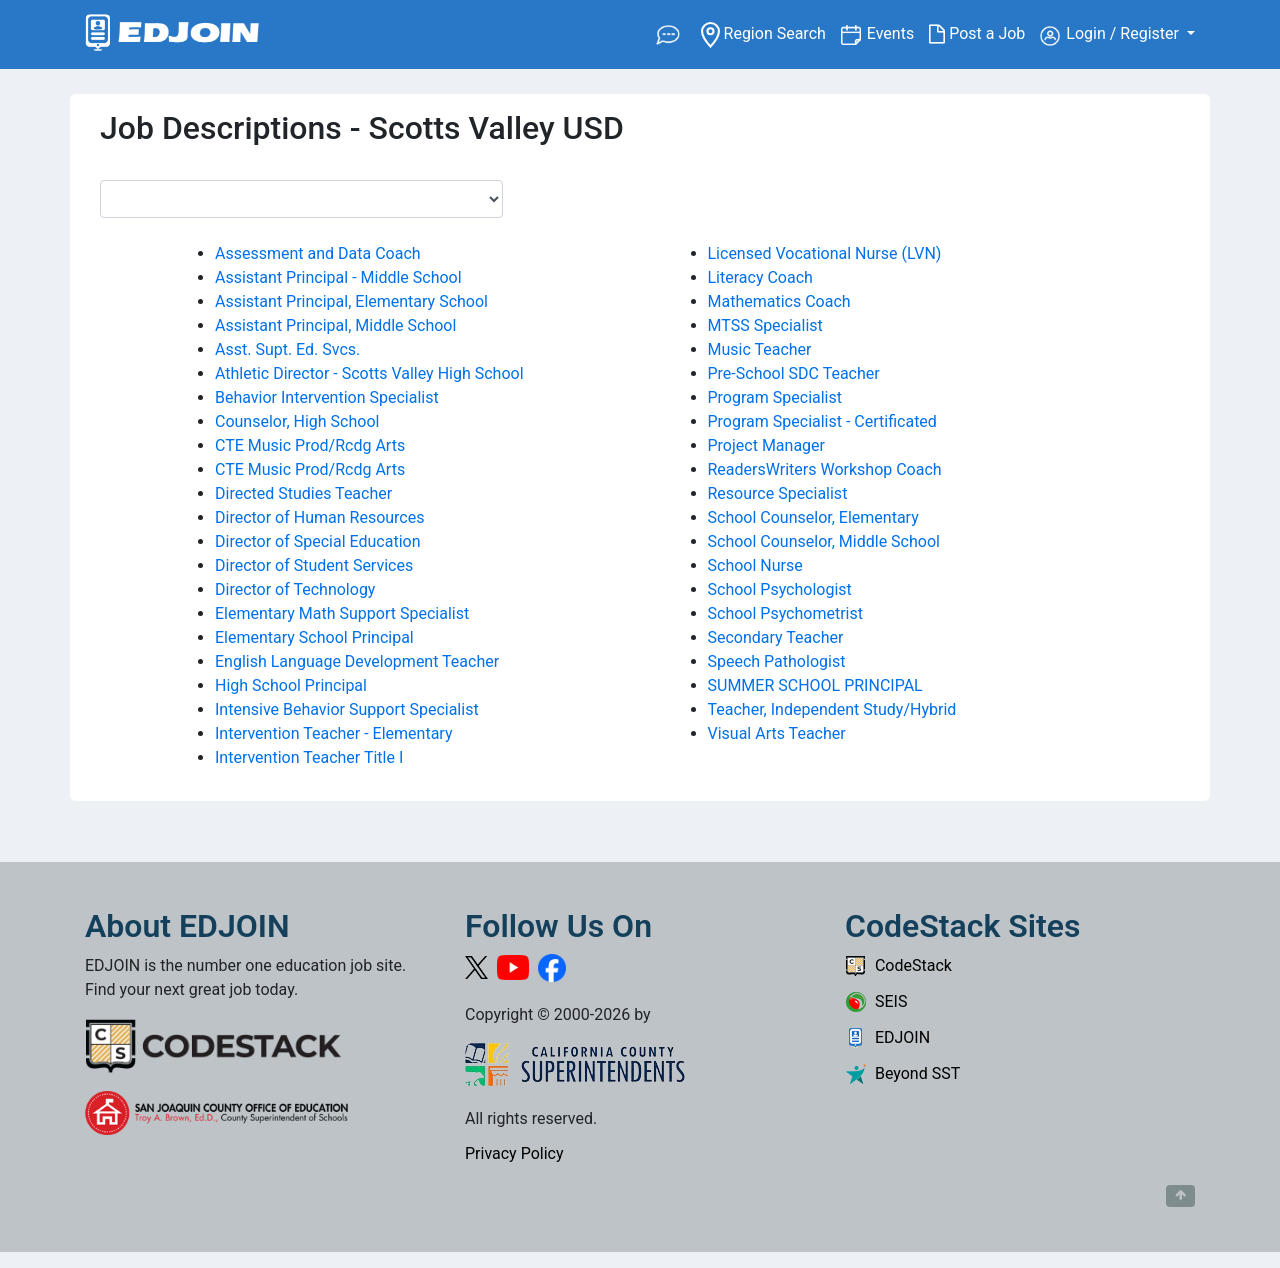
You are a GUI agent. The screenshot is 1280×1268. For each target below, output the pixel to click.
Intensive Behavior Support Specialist (347, 709)
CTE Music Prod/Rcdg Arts (310, 445)
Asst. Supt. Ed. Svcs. (287, 349)
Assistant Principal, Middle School (335, 325)
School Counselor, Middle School (824, 541)
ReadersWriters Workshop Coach (825, 469)
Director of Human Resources (319, 517)
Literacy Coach (760, 277)
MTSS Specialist (765, 325)
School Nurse (755, 565)
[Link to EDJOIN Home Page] (172, 34)
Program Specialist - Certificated (822, 421)
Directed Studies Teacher (303, 493)
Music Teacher (760, 349)
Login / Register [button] (1111, 35)
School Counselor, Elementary (813, 517)
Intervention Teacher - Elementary (333, 733)
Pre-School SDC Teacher (794, 373)
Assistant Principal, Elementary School (351, 301)
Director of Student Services (314, 565)
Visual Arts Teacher (777, 733)
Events (898, 32)
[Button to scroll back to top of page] (1180, 1196)
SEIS (876, 1001)
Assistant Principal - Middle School (338, 277)
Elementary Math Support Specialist (342, 613)
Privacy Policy (514, 1153)
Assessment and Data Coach (318, 253)
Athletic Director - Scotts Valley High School (369, 373)
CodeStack (898, 965)
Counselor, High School (297, 421)
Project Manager (766, 445)
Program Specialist (775, 397)
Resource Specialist (778, 493)
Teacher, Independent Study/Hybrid (832, 709)
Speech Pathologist (777, 661)
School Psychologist (780, 589)
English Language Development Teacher (357, 661)
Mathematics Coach (779, 301)
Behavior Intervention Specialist (327, 397)
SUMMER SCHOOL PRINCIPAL (815, 685)
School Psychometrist (785, 613)
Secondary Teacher (776, 637)
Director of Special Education (318, 541)
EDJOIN (887, 1037)
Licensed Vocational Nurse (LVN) (825, 253)
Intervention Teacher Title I (309, 757)
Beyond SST (902, 1073)
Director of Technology (295, 589)
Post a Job (984, 34)
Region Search (770, 32)
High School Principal (291, 685)
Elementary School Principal (314, 637)
